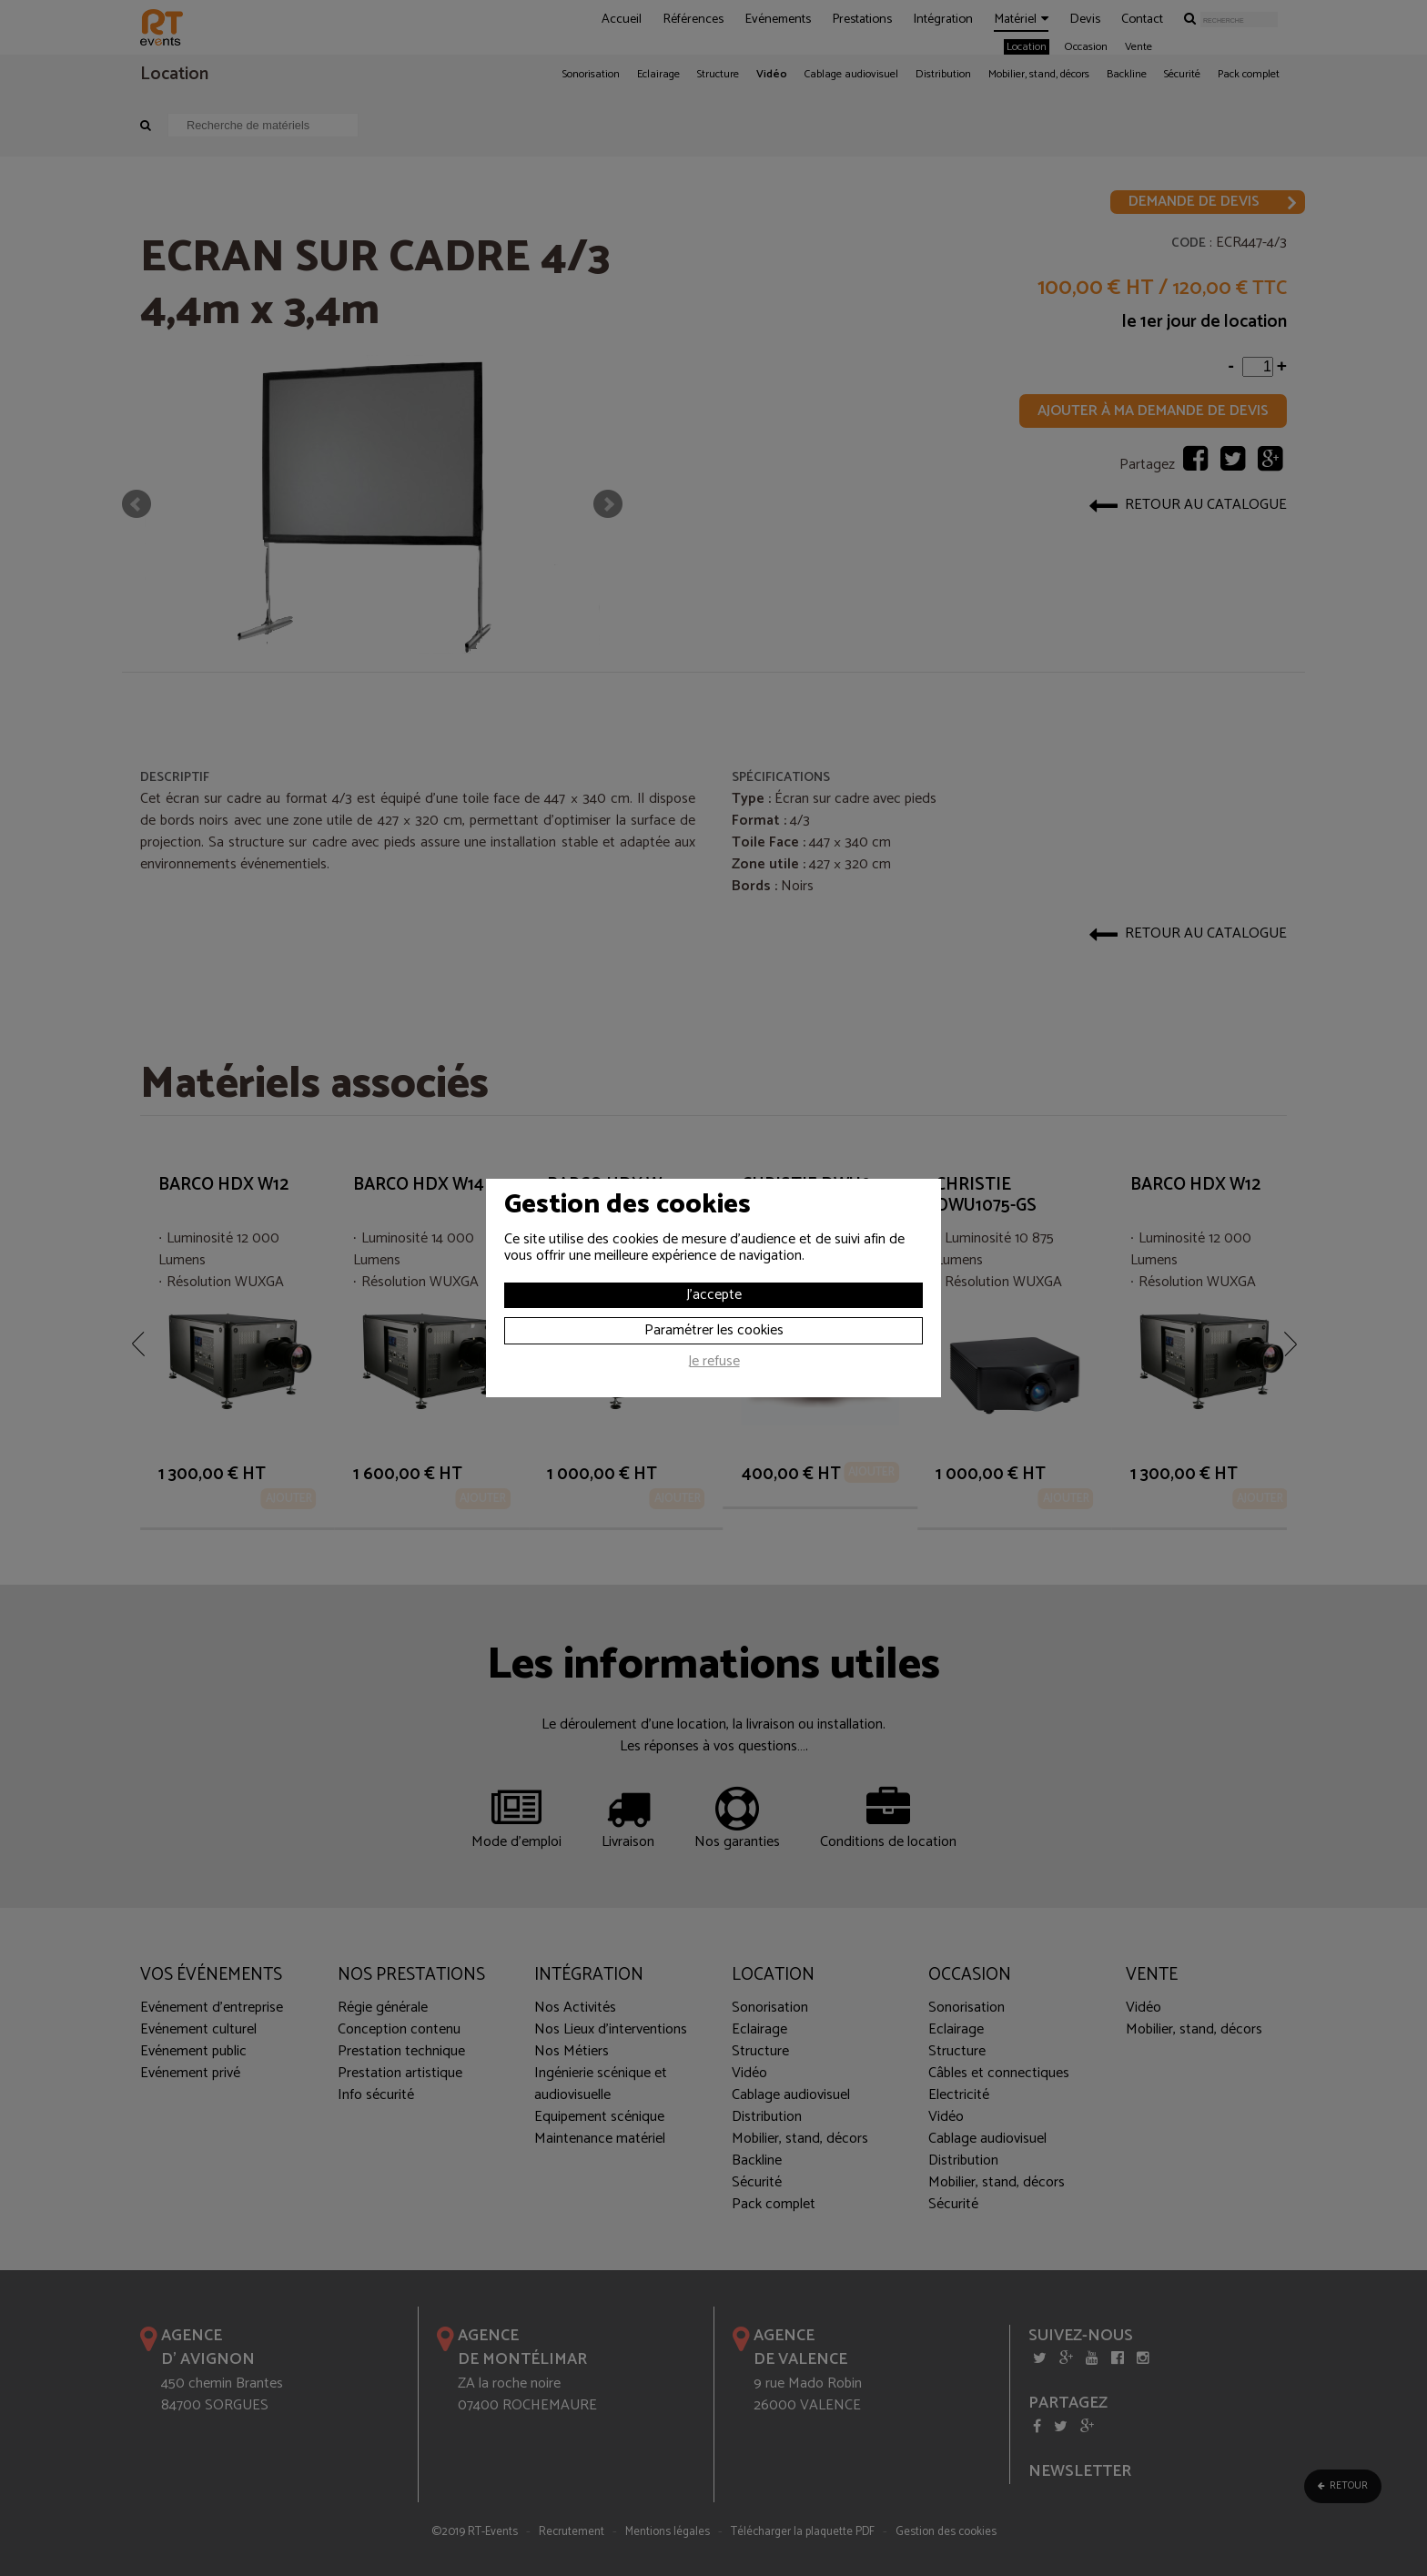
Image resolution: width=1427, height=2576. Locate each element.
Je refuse (714, 1364)
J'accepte (714, 1295)
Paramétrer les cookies (714, 1330)
